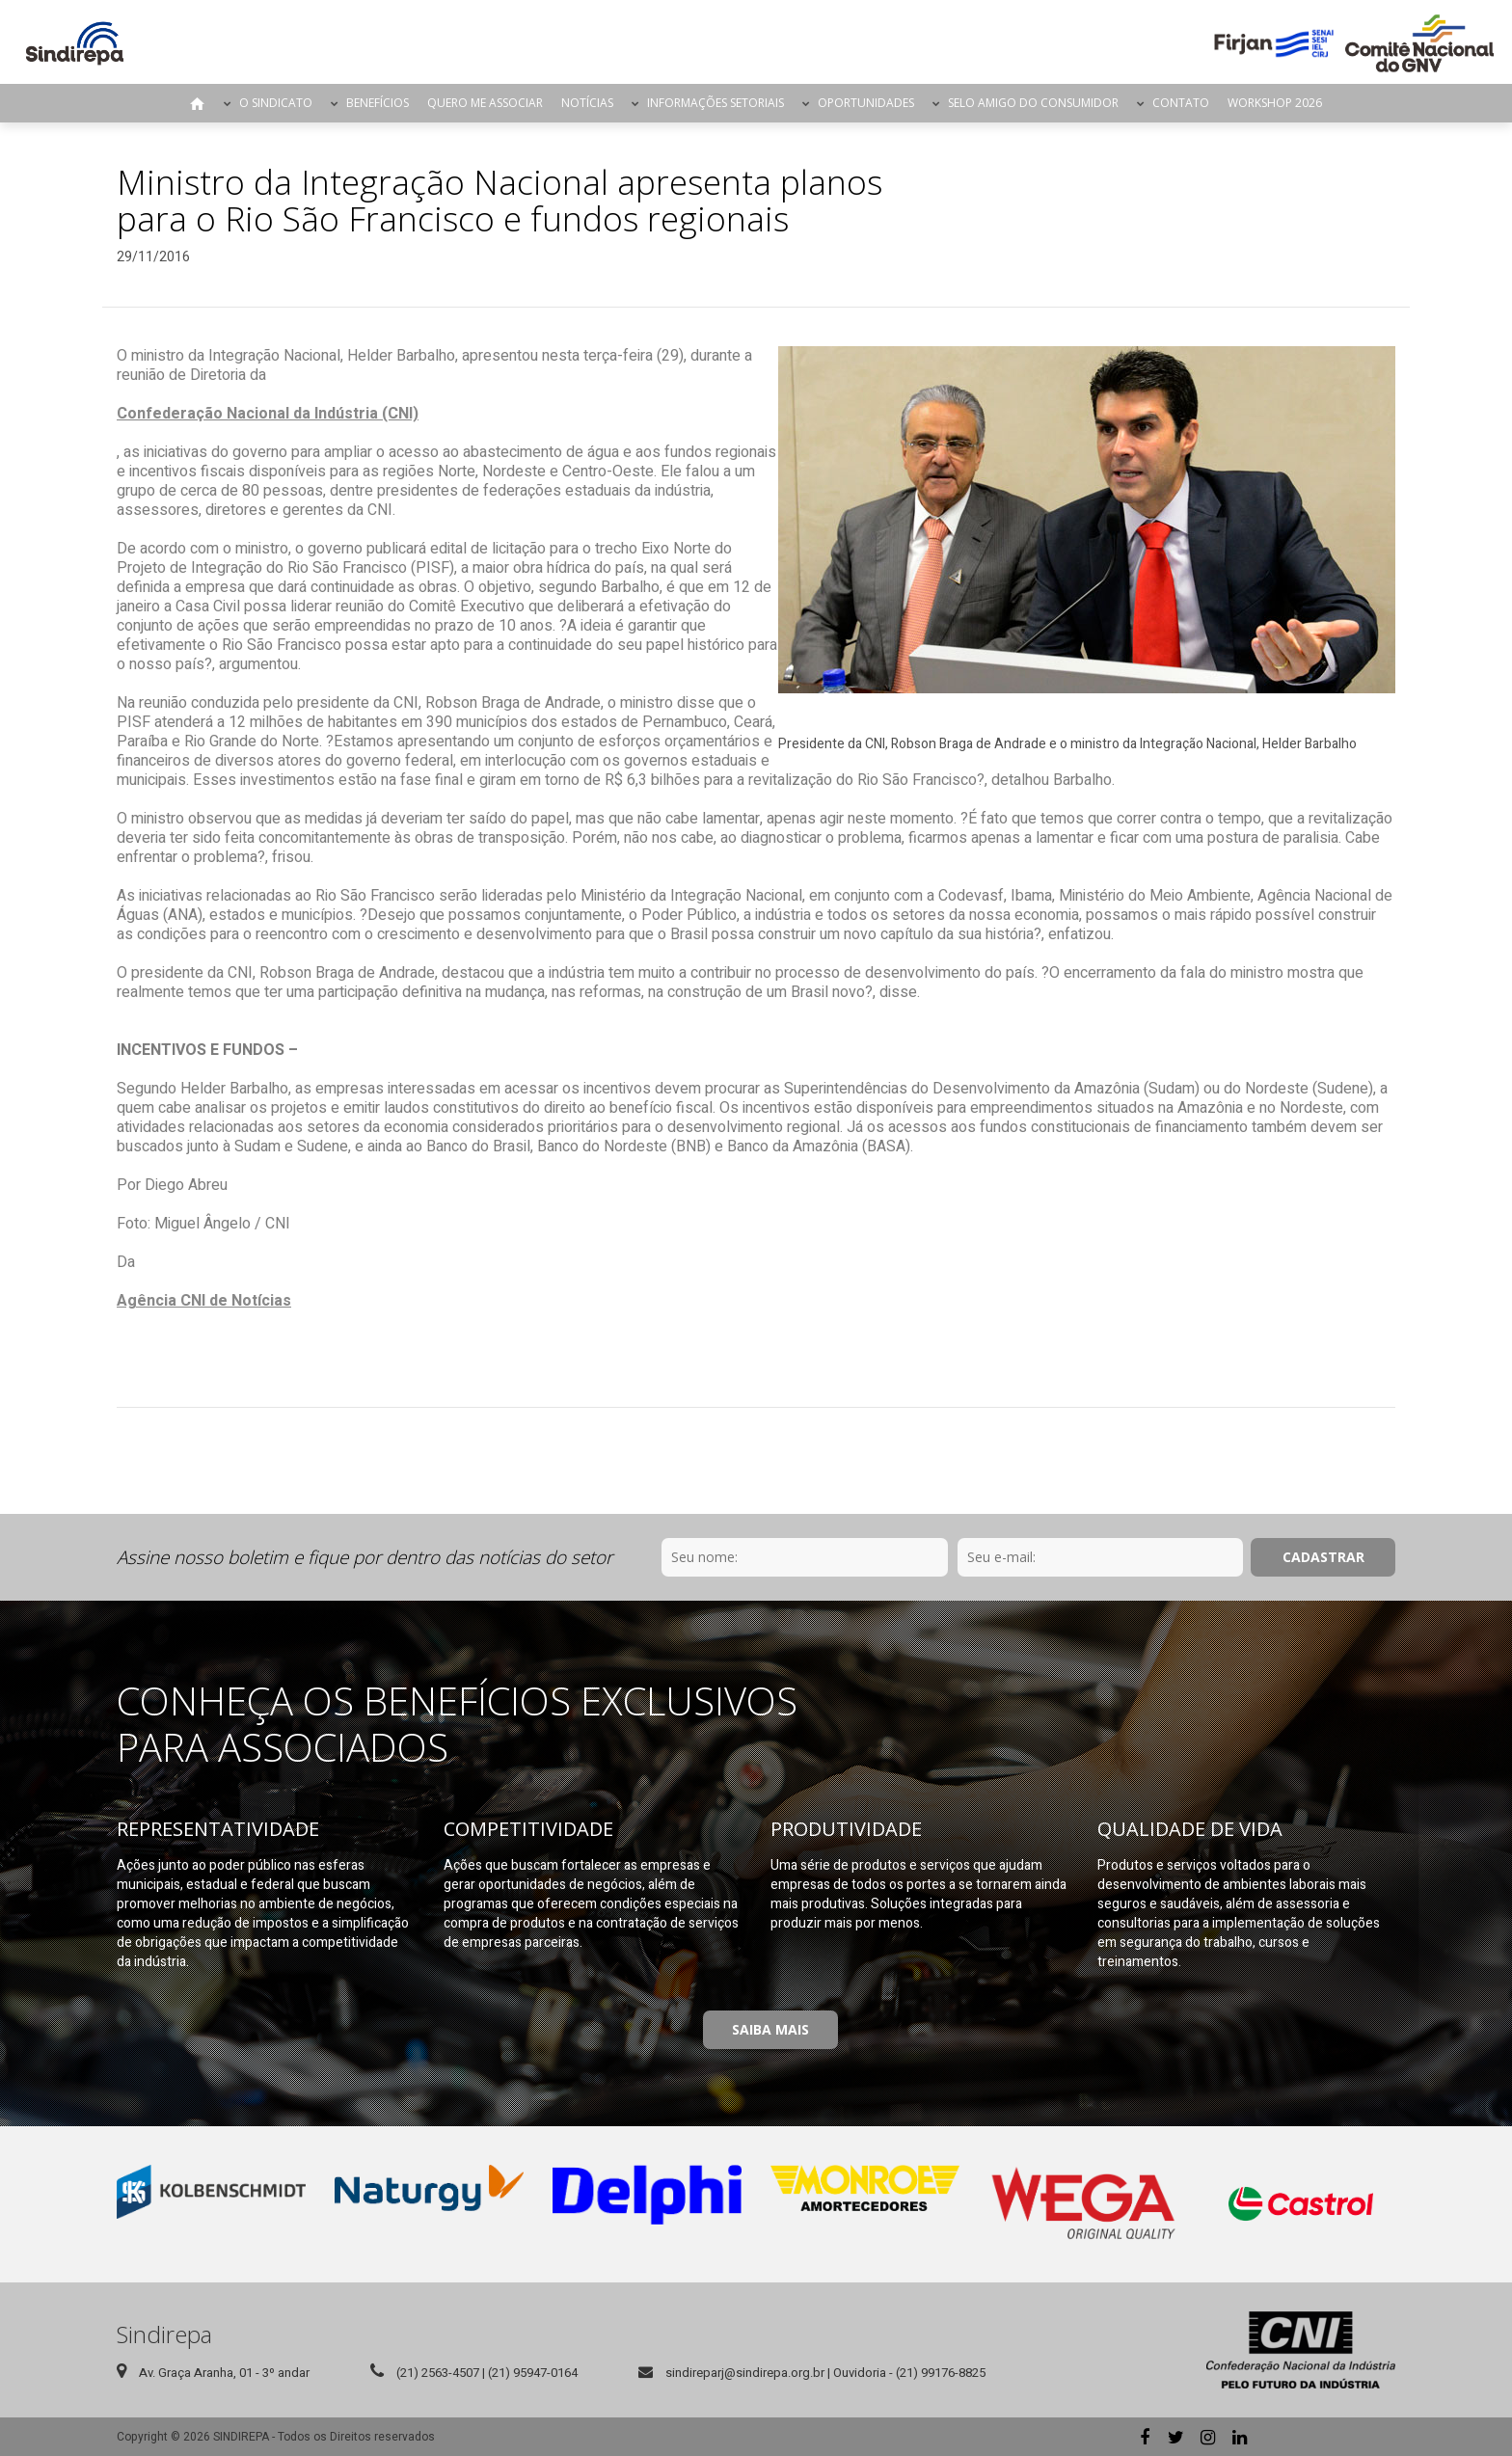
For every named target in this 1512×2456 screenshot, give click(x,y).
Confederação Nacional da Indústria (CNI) (267, 413)
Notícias (587, 102)
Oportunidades (866, 102)
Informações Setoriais (715, 102)
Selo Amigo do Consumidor (1033, 102)
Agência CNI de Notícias (204, 1300)
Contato (1180, 102)
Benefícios (377, 102)
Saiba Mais (770, 2029)
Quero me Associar (485, 102)
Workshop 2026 (1275, 102)
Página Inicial (197, 103)
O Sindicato (275, 102)
